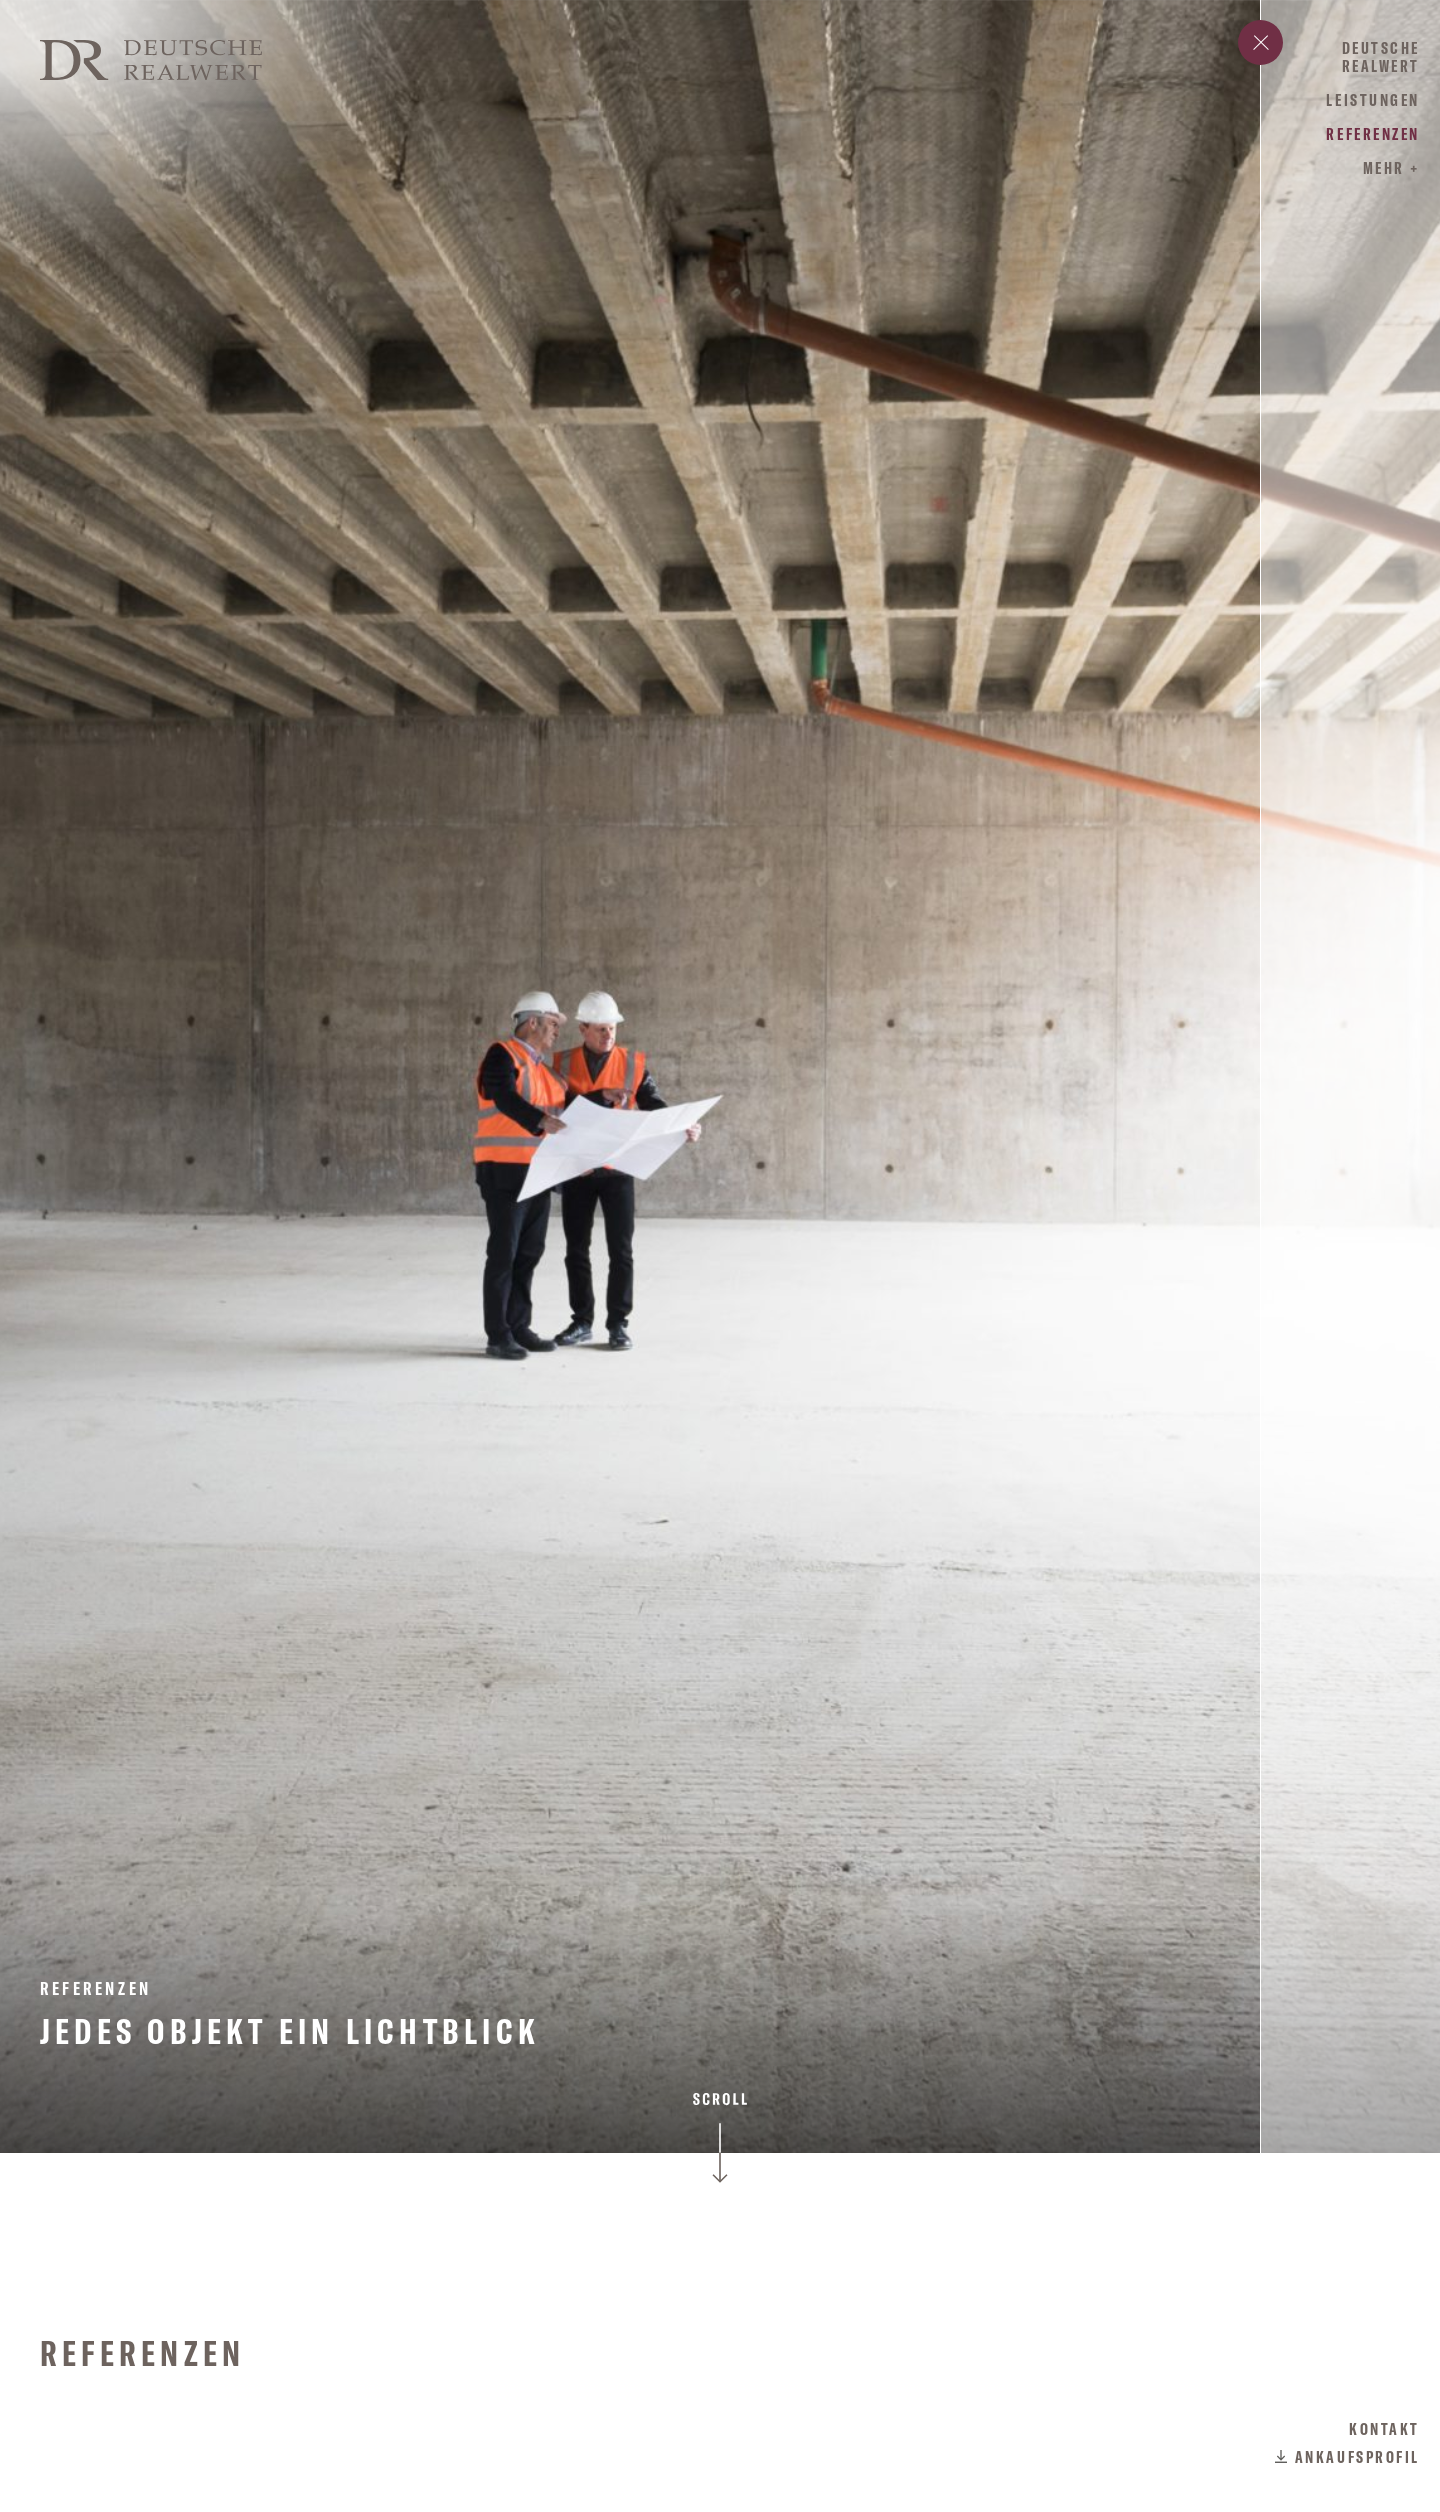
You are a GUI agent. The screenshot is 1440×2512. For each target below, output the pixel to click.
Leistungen (1373, 100)
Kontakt (1384, 2429)
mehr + (1391, 168)
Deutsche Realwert (1381, 57)
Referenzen (1373, 134)
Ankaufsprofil (1357, 2457)
